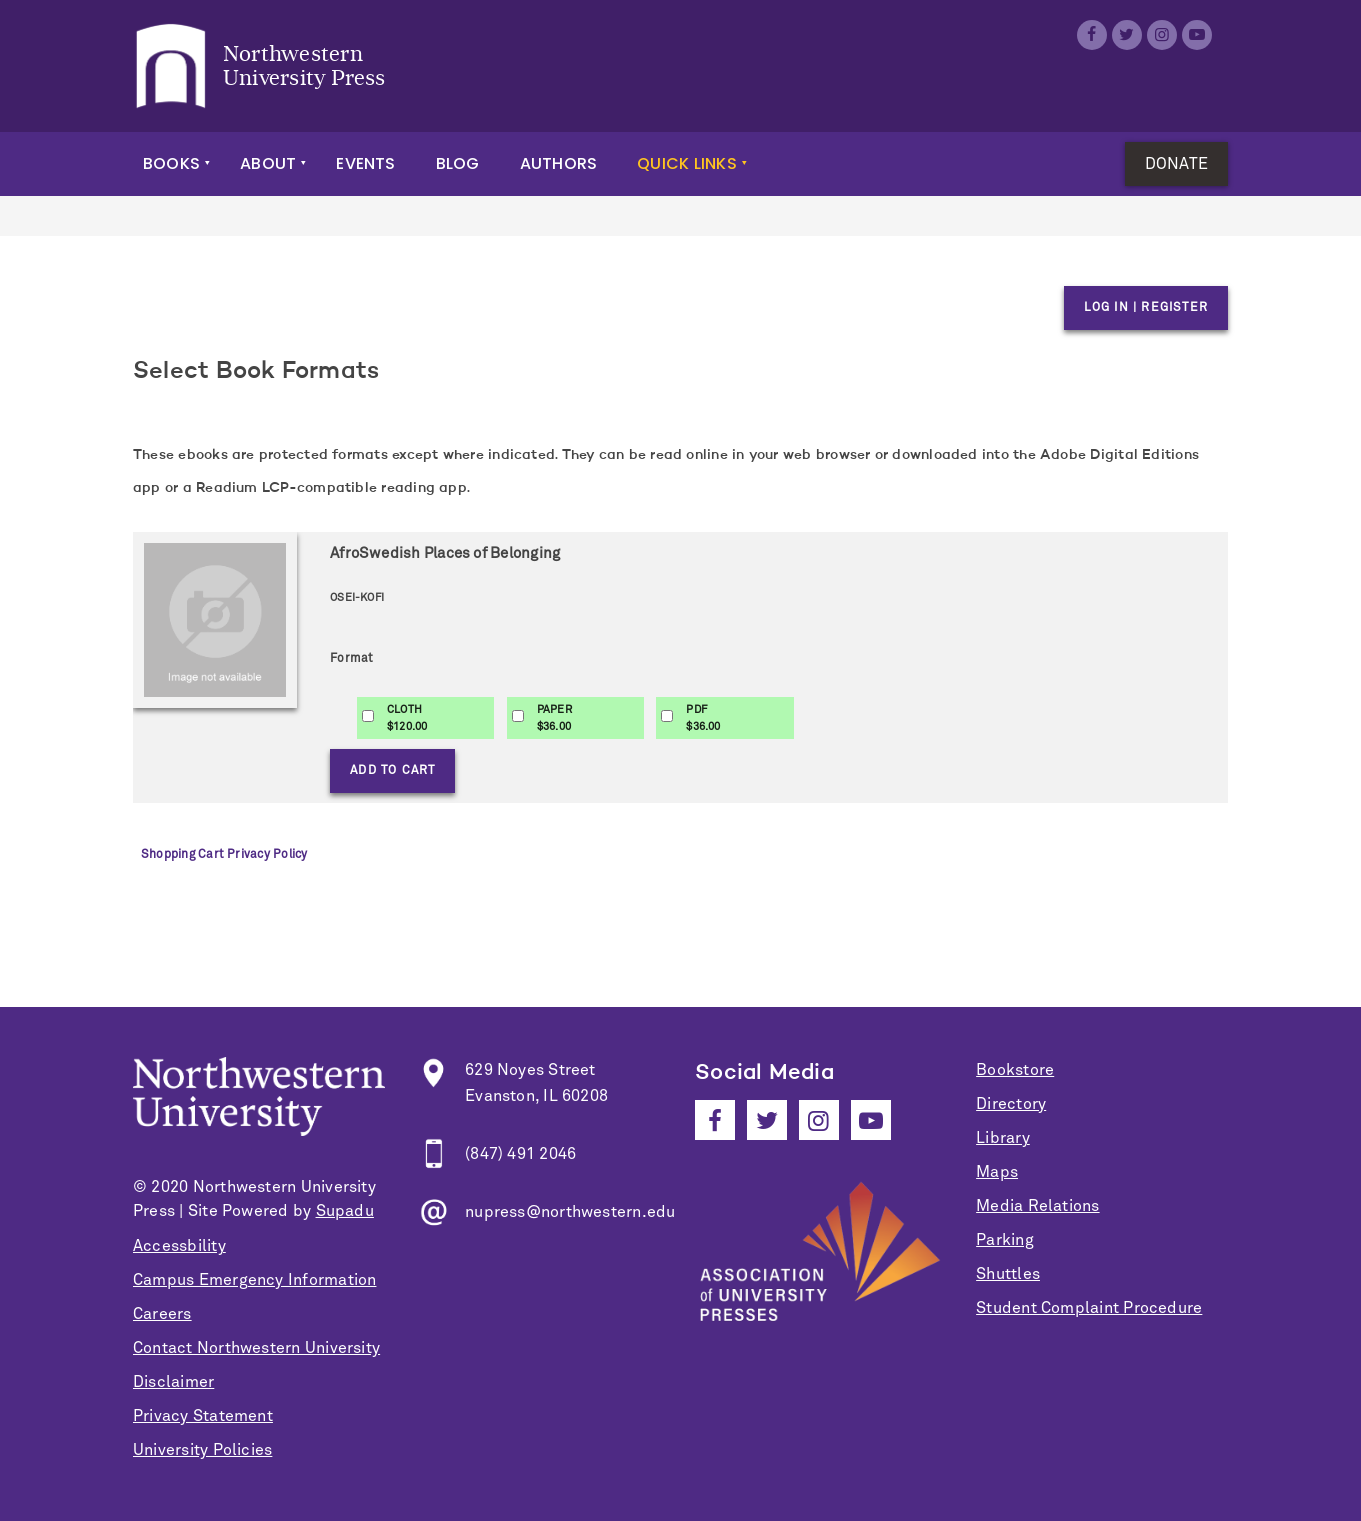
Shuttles (1008, 1274)
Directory (1011, 1104)
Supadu (345, 1211)
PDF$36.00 (703, 718)
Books (171, 163)
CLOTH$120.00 (407, 718)
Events (365, 163)
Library (1003, 1138)
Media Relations (1037, 1206)
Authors (559, 163)
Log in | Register (1146, 308)
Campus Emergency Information (254, 1280)
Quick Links (687, 163)
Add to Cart (392, 771)
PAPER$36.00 (554, 718)
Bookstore (1015, 1070)
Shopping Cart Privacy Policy (224, 855)
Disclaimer (173, 1382)
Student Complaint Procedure (1089, 1308)
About (268, 163)
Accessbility (179, 1246)
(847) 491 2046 (520, 1154)
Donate (1176, 164)
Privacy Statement (203, 1416)
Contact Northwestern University (256, 1348)
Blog (458, 163)
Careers (162, 1314)
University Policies (202, 1450)
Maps (997, 1172)
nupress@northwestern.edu (570, 1212)
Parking (1005, 1240)
